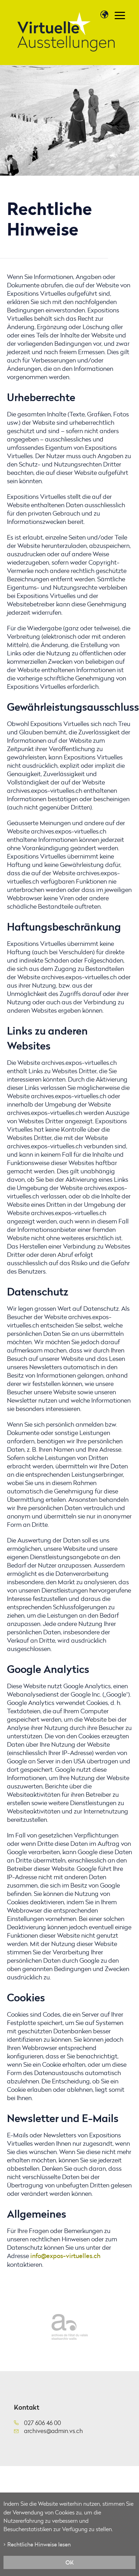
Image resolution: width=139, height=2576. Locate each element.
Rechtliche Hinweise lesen (39, 2544)
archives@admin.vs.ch (53, 2431)
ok (69, 2562)
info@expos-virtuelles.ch (65, 2255)
